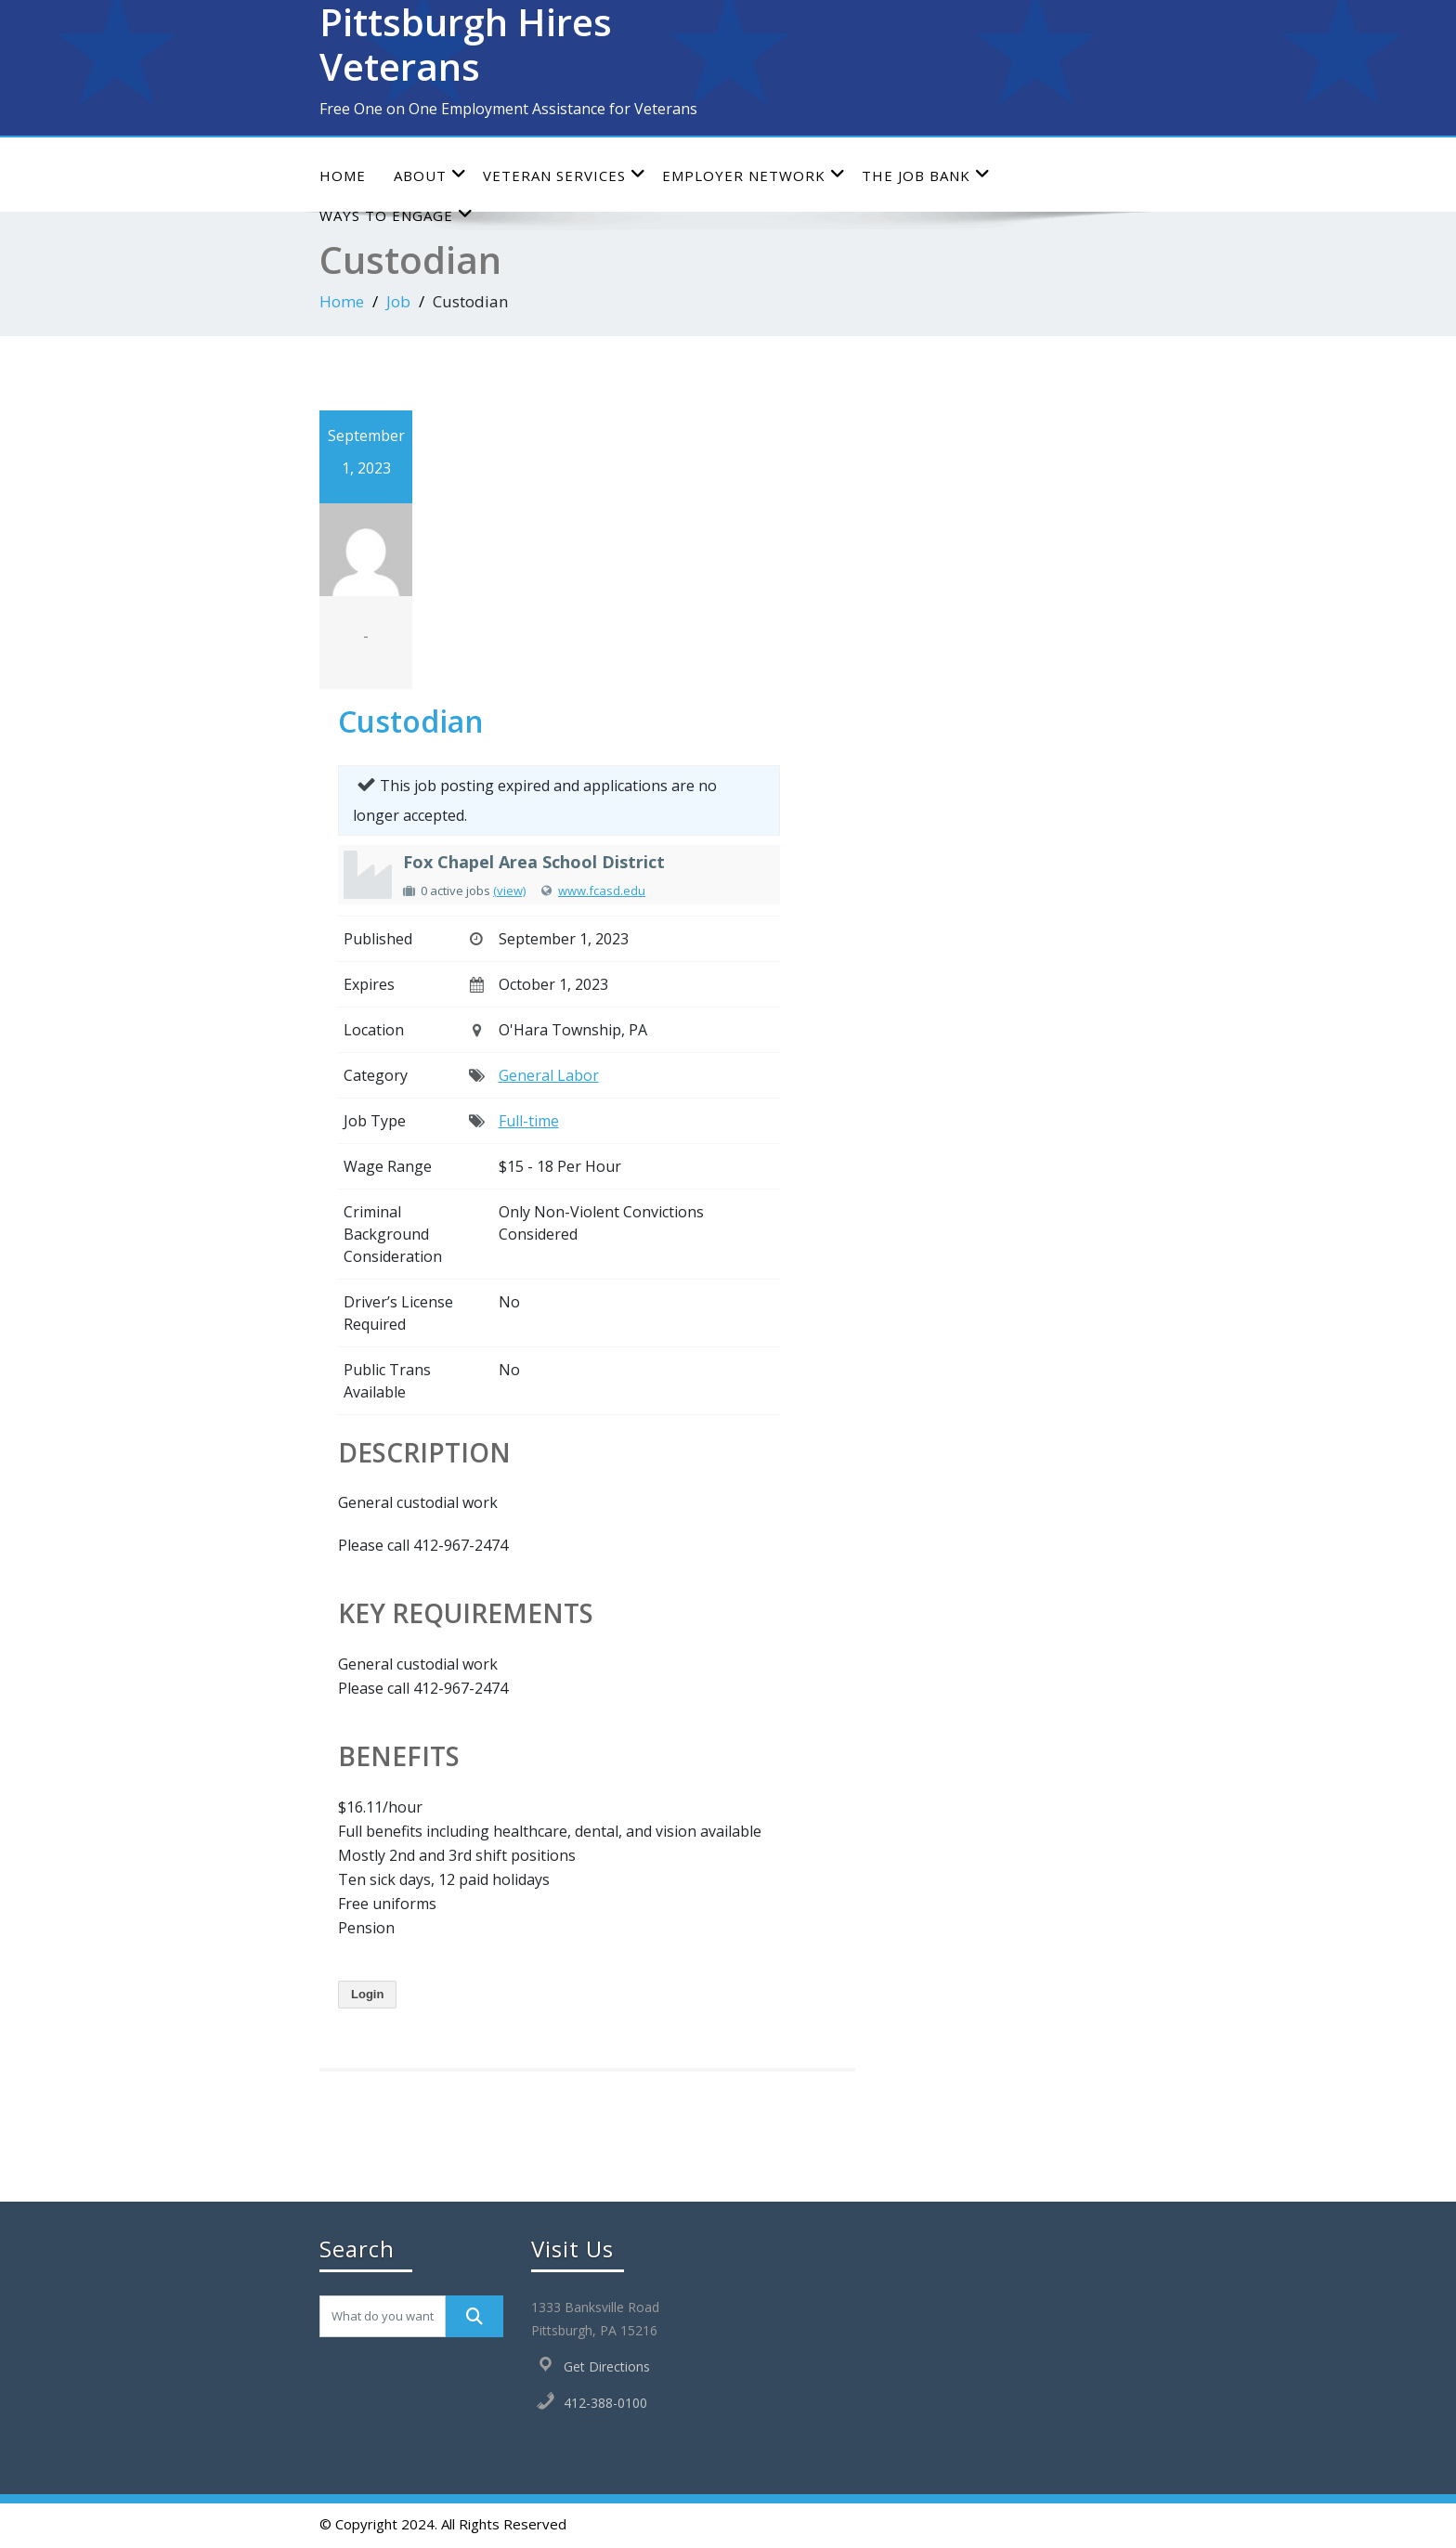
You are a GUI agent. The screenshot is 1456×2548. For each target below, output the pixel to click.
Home (342, 175)
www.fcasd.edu (601, 890)
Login (367, 1994)
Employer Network (754, 175)
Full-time (529, 1121)
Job (398, 301)
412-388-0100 (605, 2403)
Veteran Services (564, 175)
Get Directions (607, 2366)
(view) (509, 890)
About (430, 175)
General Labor (549, 1075)
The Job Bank (926, 175)
